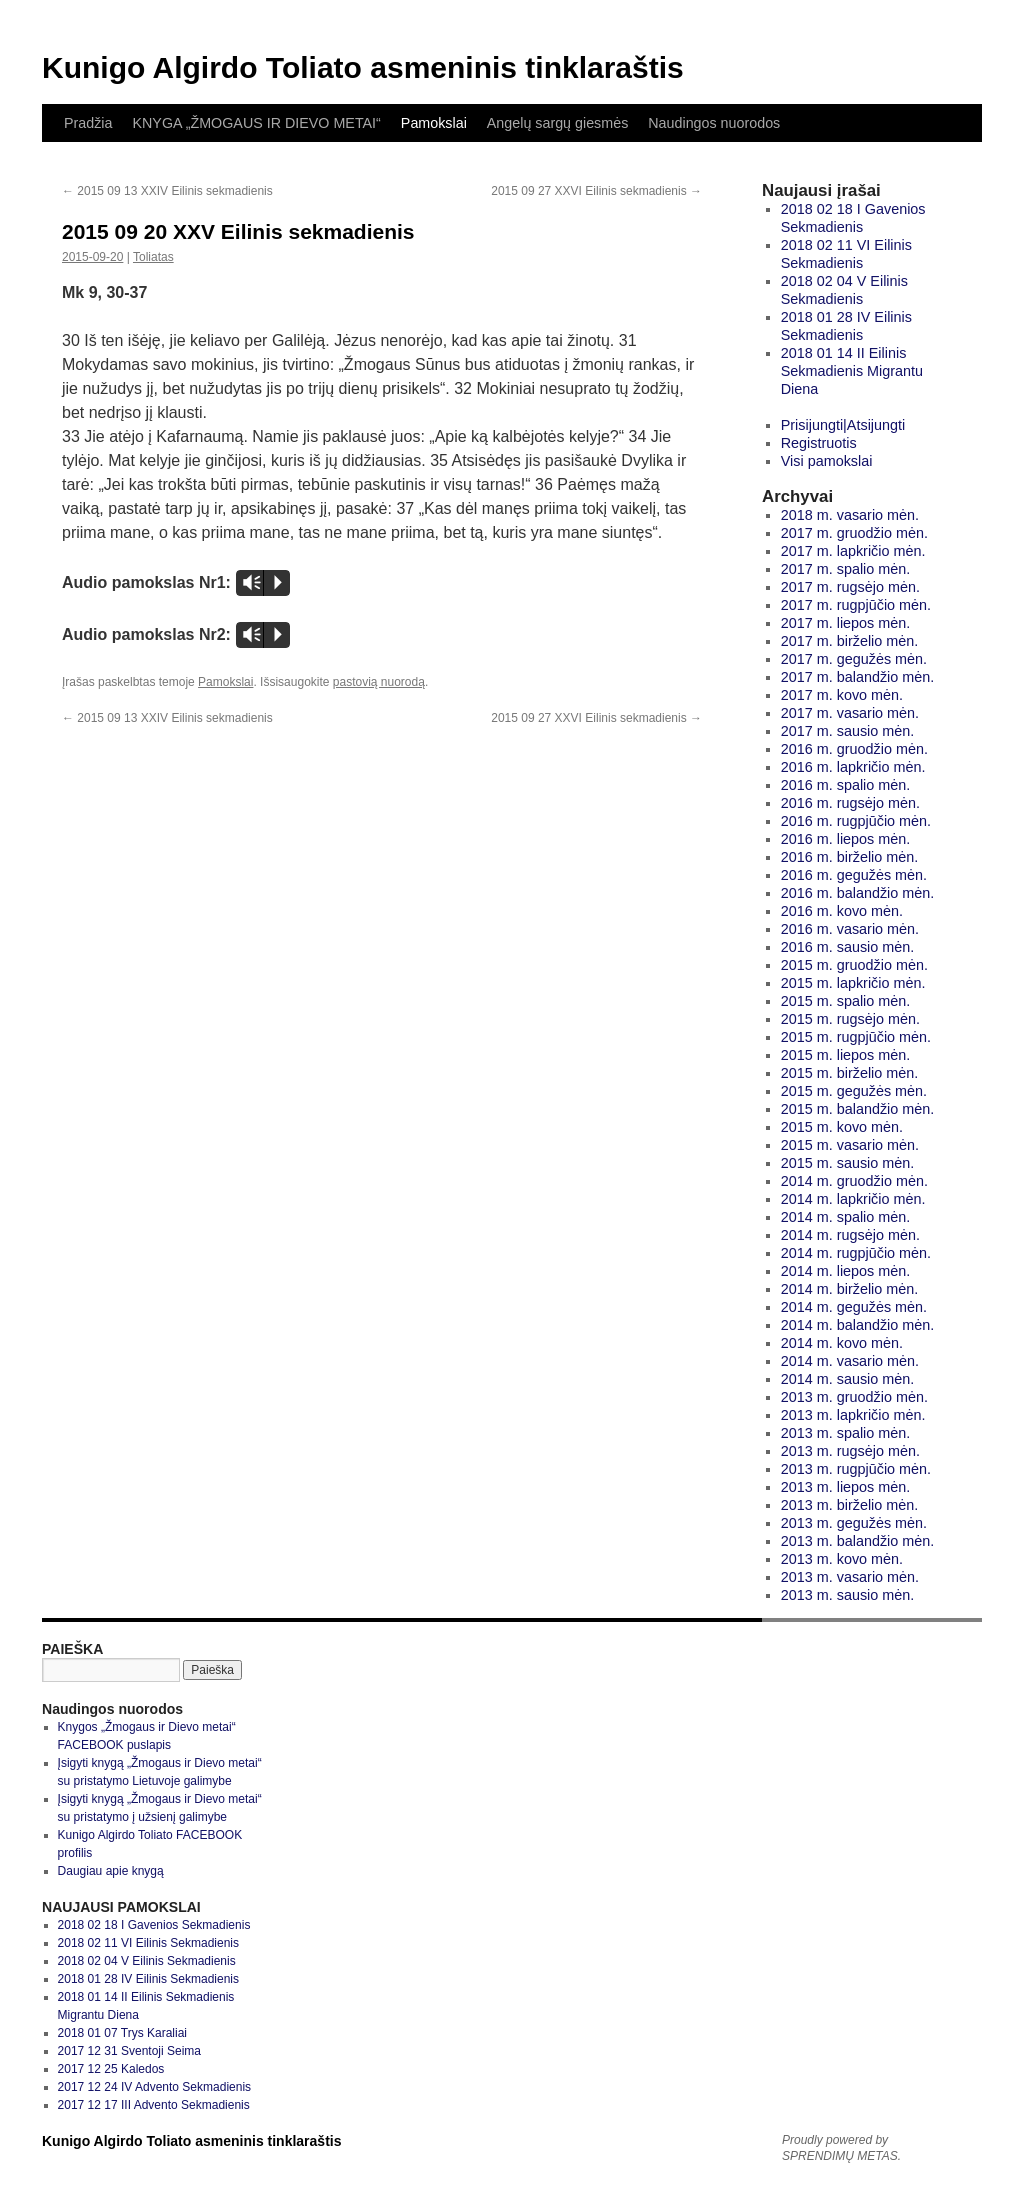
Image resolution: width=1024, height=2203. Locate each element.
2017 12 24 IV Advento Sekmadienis (154, 2087)
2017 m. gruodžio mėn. (854, 533)
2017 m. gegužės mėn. (854, 659)
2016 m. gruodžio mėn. (854, 749)
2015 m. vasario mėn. (850, 1145)
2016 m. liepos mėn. (846, 839)
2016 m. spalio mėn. (846, 785)
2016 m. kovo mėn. (842, 911)
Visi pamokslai (827, 461)
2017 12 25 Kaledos (111, 2069)
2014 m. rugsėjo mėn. (850, 1235)
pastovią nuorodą (379, 682)
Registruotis (819, 443)
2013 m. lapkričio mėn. (853, 1415)
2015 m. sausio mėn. (848, 1163)
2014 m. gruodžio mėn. (854, 1181)
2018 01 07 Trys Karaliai (122, 2033)
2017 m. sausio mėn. (848, 731)
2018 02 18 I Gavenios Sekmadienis (154, 1925)
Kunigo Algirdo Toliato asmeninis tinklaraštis (363, 67)
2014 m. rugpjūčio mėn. (856, 1253)
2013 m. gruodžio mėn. (854, 1397)
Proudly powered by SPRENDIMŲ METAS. (841, 2148)
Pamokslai (434, 123)
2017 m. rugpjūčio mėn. (856, 605)
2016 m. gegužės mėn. (854, 875)
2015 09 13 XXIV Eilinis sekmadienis (167, 191)
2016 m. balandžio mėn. (858, 893)
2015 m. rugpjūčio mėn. (856, 1037)
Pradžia (88, 123)
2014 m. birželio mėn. (850, 1289)
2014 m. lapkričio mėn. (853, 1199)
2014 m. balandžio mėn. (858, 1325)
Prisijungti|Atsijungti (843, 425)
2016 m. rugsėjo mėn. (850, 803)
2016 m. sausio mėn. (848, 947)
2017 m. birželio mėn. (850, 641)
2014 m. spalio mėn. (846, 1217)
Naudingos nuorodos (714, 123)
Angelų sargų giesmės (557, 123)
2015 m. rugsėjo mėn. (850, 1019)
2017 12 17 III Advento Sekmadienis (154, 2105)
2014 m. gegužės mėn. (854, 1307)
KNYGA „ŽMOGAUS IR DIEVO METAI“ (256, 123)
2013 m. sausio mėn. (848, 1595)
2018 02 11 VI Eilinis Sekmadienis (148, 1943)
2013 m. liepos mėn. (846, 1487)
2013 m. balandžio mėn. (858, 1541)
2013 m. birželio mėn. (850, 1505)
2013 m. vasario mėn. (850, 1577)
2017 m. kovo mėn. (842, 695)
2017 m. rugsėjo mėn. (850, 587)
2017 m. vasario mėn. (850, 713)
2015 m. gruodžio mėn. (854, 965)
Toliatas (153, 257)
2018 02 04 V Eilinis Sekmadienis (147, 1961)
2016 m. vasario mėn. (850, 929)
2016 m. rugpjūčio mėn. (856, 821)
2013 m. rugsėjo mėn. (850, 1451)
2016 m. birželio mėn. (850, 857)
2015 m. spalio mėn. (846, 1001)
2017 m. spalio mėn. (846, 569)
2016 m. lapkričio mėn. (853, 767)
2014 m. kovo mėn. (842, 1343)
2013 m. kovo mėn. (842, 1559)
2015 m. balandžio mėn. (858, 1109)
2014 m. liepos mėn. (846, 1271)
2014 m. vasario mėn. (850, 1361)
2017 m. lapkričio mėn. (853, 551)
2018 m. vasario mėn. (850, 515)
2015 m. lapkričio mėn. (853, 983)
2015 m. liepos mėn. (846, 1055)
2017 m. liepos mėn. (846, 623)
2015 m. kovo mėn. (842, 1127)
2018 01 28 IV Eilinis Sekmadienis (148, 1979)
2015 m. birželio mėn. (850, 1073)
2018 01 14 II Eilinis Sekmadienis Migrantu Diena (852, 371)
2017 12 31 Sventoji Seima (129, 2051)
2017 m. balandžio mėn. (858, 677)
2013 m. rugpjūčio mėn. (856, 1469)
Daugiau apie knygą (111, 1871)
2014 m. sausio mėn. (848, 1379)
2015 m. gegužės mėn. (854, 1091)
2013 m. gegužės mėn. (854, 1523)
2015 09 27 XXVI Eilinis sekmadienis (596, 191)
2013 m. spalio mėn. (846, 1433)
